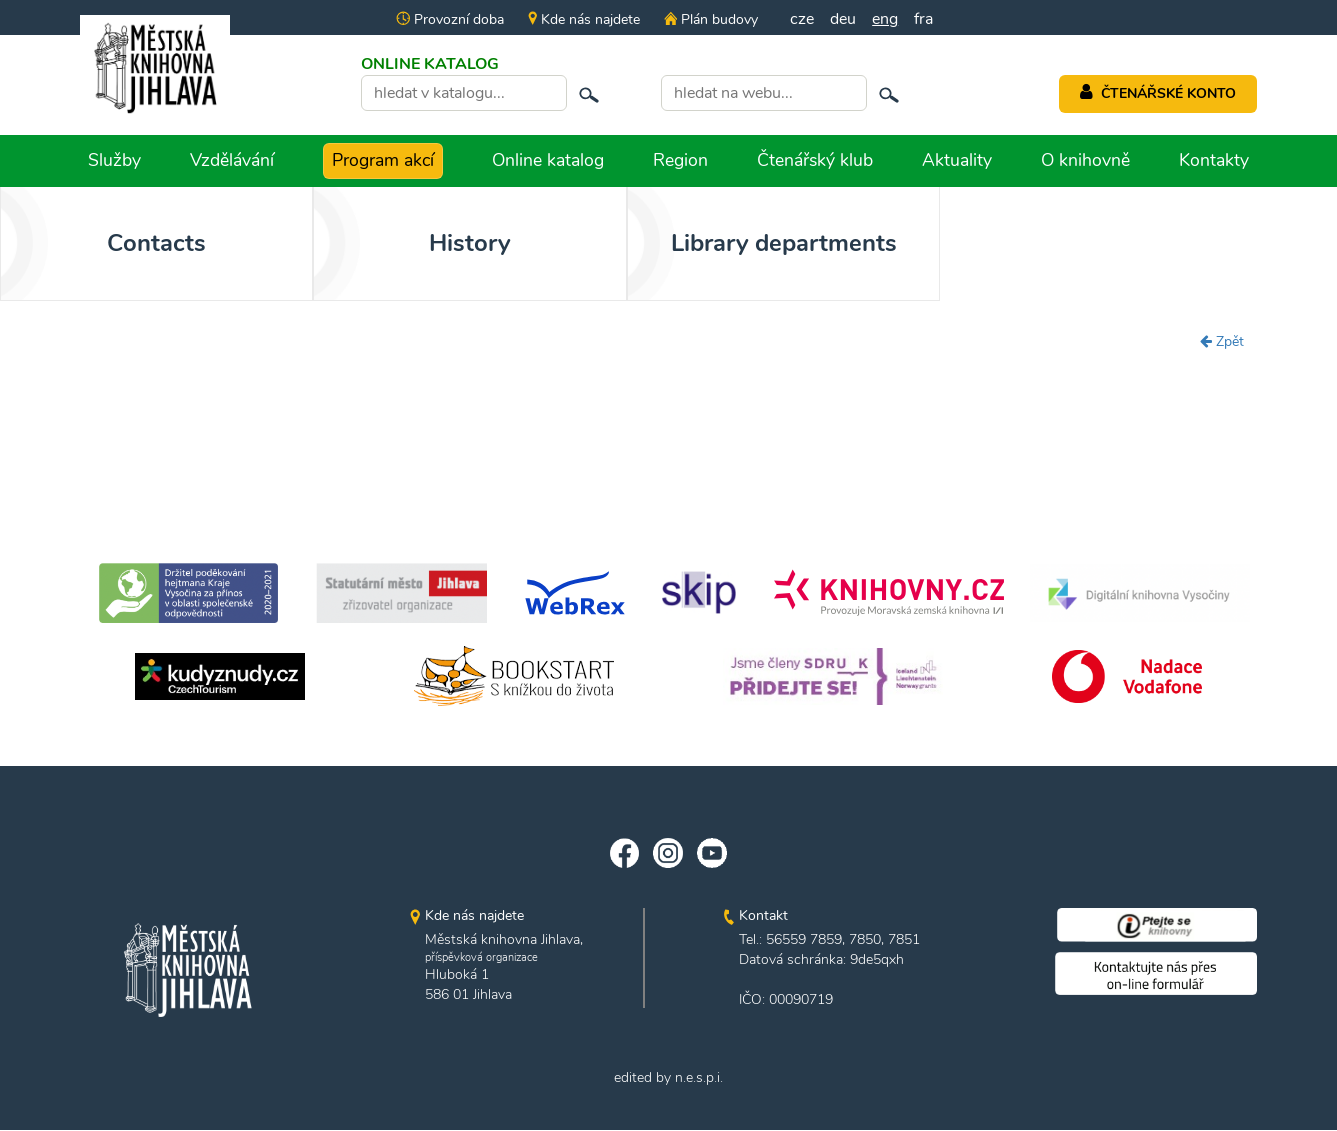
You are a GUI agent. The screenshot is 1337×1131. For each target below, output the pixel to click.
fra (923, 19)
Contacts (133, 243)
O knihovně (1085, 160)
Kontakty (1214, 160)
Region (680, 160)
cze (802, 19)
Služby (114, 160)
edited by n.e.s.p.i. (668, 1078)
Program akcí (383, 160)
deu (843, 19)
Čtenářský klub (815, 160)
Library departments (668, 243)
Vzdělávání (232, 160)
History (401, 243)
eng (885, 19)
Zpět (1222, 341)
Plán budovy (711, 19)
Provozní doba (450, 19)
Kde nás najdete (584, 19)
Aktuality (957, 160)
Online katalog (548, 160)
